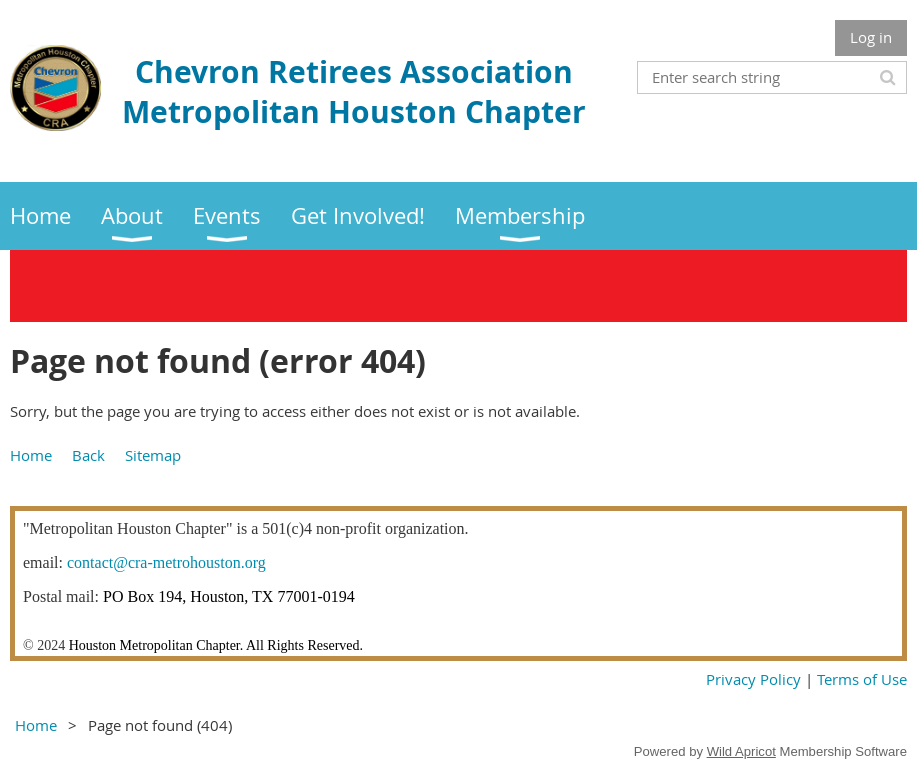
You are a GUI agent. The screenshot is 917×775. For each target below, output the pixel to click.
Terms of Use (862, 679)
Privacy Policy (755, 679)
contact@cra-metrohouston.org (166, 562)
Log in (871, 37)
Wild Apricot (741, 751)
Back (88, 455)
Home (31, 455)
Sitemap (153, 455)
